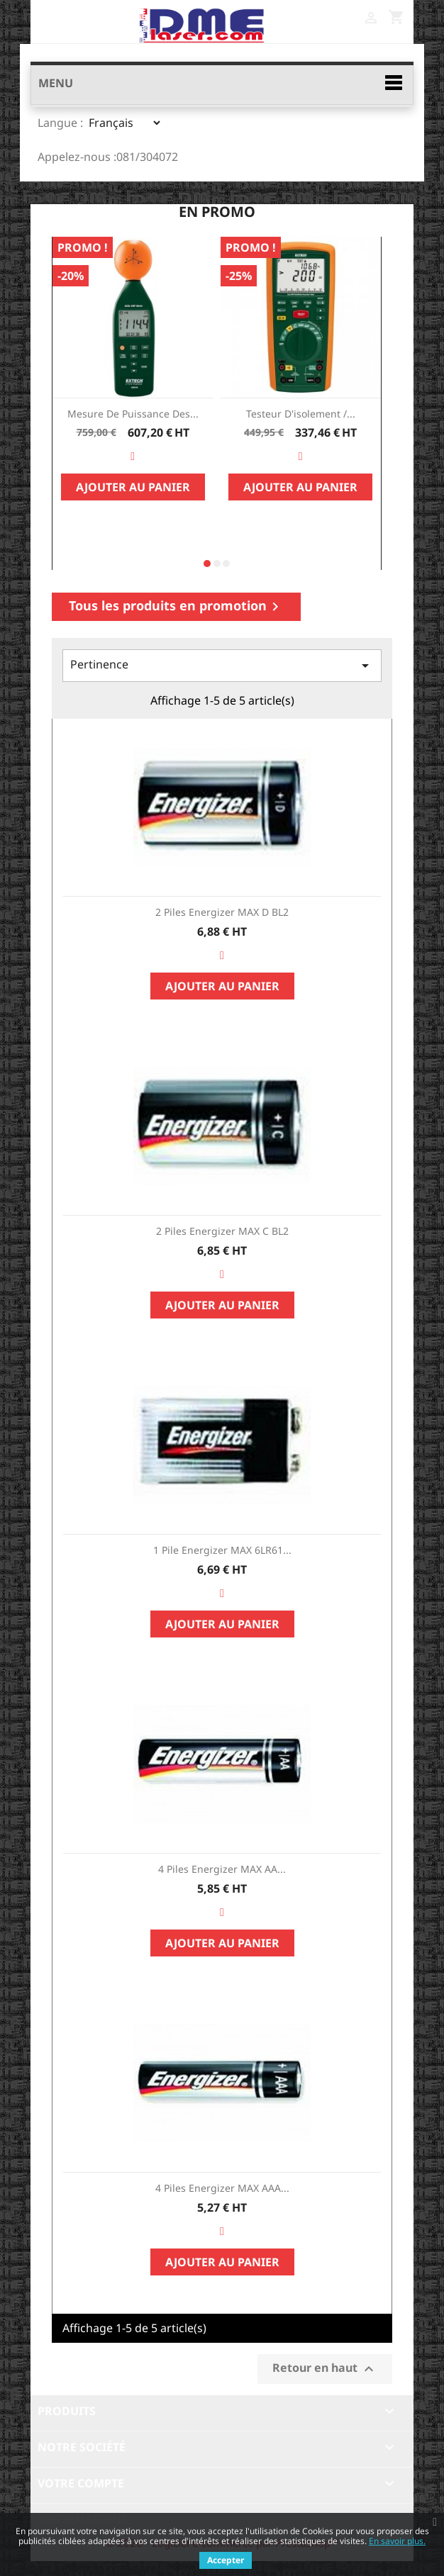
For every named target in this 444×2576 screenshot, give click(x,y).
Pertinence (222, 665)
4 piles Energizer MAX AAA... (222, 2188)
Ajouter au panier (133, 487)
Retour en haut (324, 2369)
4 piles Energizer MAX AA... (222, 1869)
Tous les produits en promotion (176, 606)
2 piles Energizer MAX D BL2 (222, 912)
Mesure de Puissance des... (133, 413)
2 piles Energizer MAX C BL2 (222, 1231)
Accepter (225, 2560)
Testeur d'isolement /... (300, 413)
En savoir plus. (397, 2541)
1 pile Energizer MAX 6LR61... (222, 1550)
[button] (207, 563)
